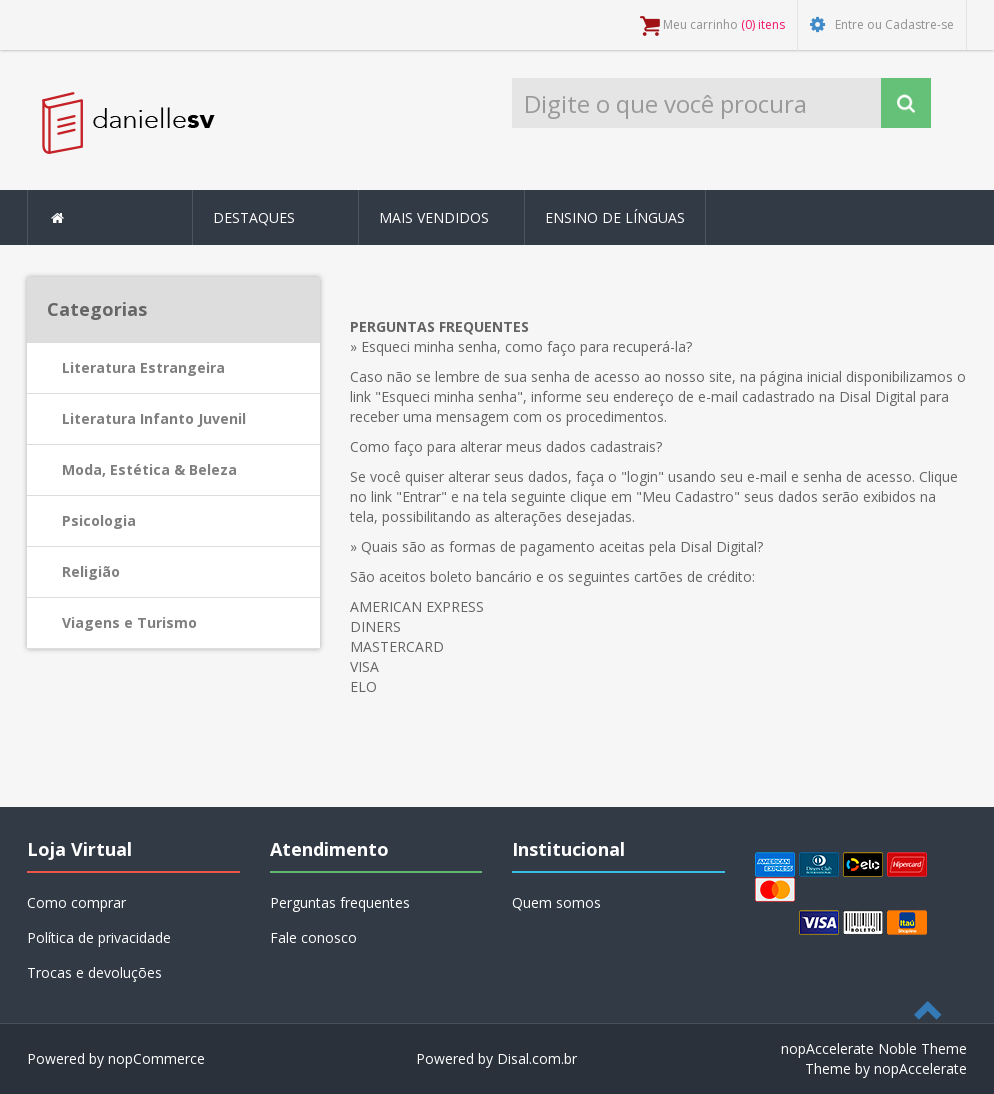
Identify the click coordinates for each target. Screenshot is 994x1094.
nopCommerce (156, 1058)
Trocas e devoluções (94, 972)
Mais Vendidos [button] (434, 217)
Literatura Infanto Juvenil (154, 418)
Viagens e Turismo (129, 622)
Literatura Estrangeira (143, 367)
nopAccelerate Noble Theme (874, 1048)
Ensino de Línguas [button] (615, 217)
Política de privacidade (99, 937)
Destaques (254, 217)
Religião (91, 571)
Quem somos (556, 902)
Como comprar (76, 902)
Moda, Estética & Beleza (149, 469)
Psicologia (99, 520)
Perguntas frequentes (340, 902)
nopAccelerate (920, 1068)
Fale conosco (313, 937)
